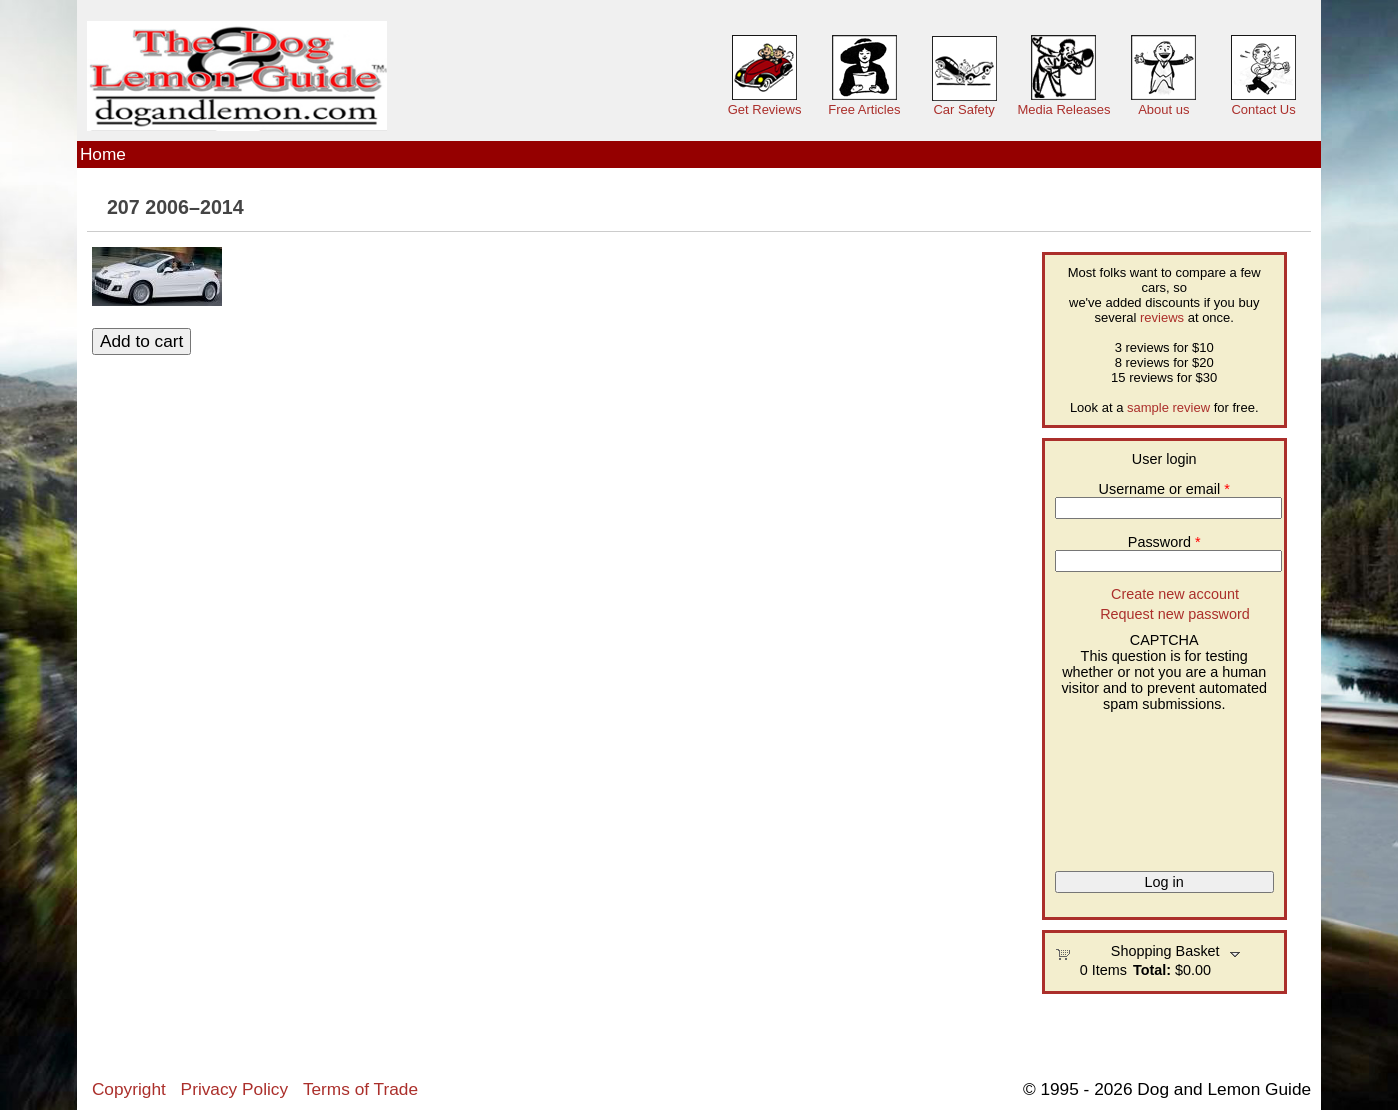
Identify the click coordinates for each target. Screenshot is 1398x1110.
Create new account (1175, 594)
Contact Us (1263, 109)
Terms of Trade (360, 1089)
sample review (1168, 407)
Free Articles (864, 109)
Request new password (1175, 614)
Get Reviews (765, 109)
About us (1163, 109)
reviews (1162, 317)
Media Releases (1063, 109)
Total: (1152, 970)
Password (1164, 542)
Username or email (1164, 489)
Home (103, 154)
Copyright (129, 1089)
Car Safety (963, 109)
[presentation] (1137, 784)
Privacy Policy (234, 1089)
